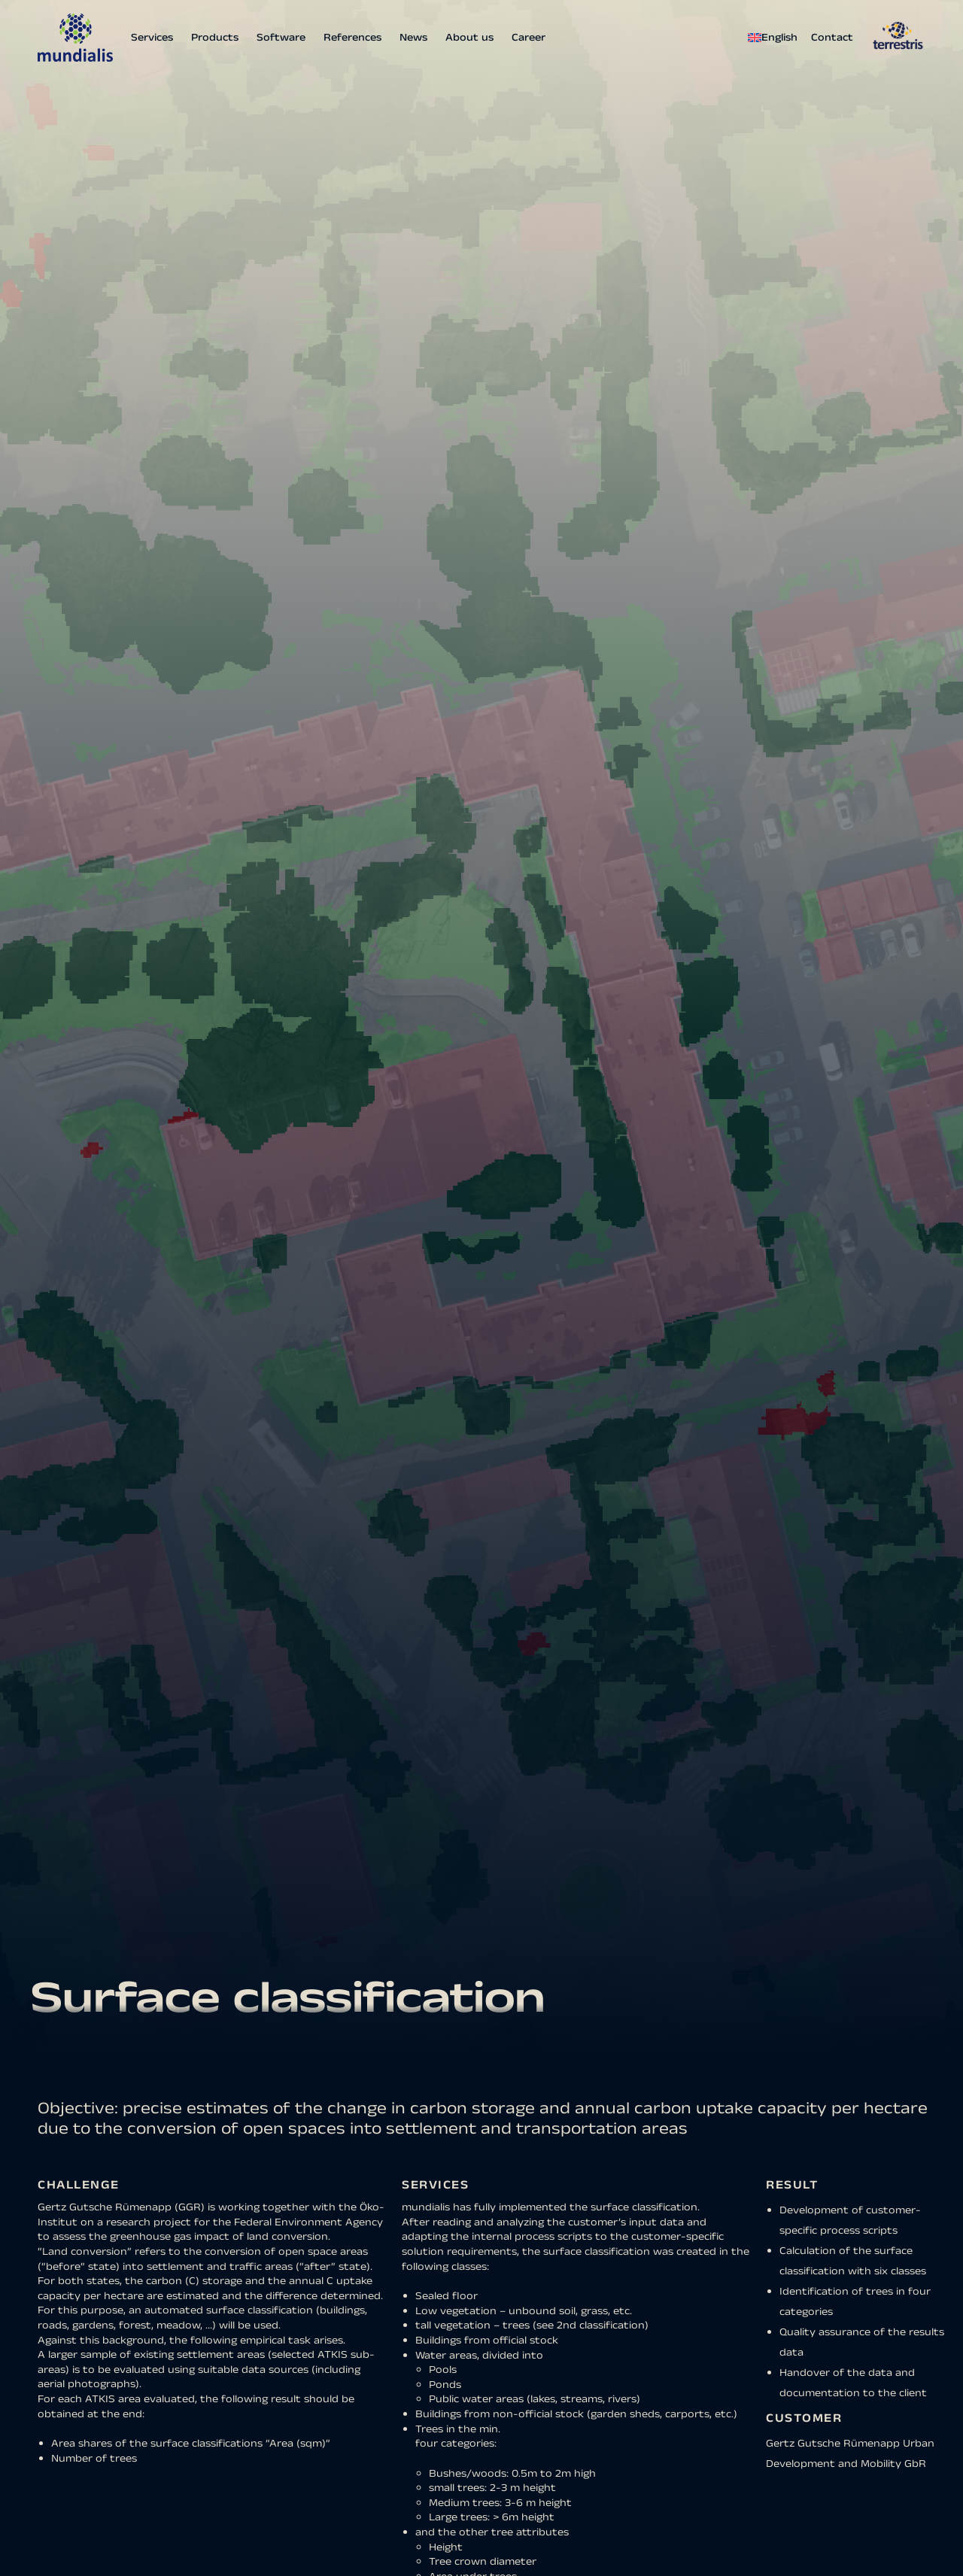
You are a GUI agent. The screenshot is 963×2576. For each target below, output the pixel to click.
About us (469, 37)
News (413, 37)
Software (281, 37)
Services (152, 37)
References (352, 37)
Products (214, 37)
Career (528, 37)
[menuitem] (776, 37)
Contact (832, 37)
